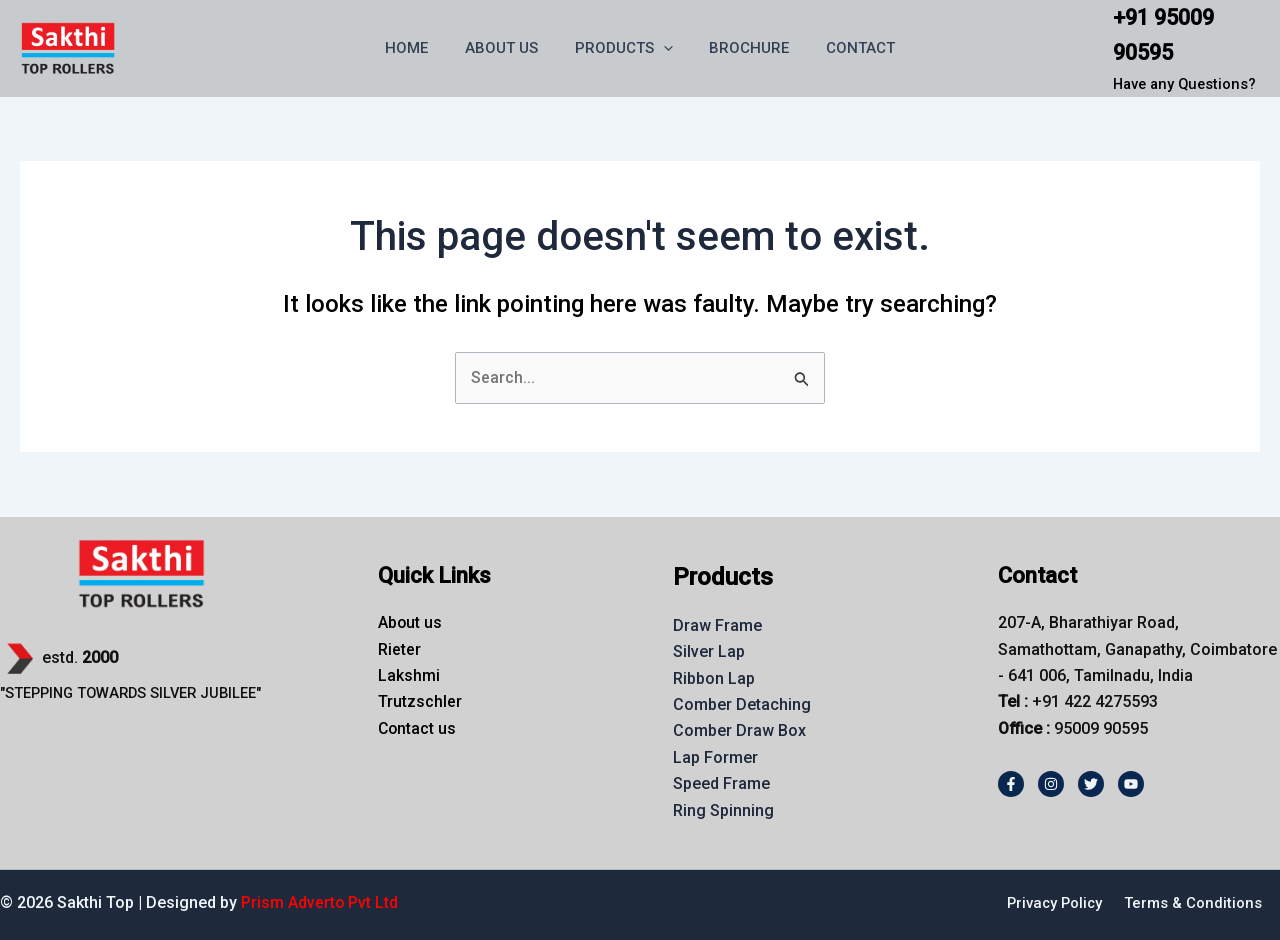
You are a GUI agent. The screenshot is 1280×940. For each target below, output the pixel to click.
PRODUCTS (624, 48)
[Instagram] (1051, 784)
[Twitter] (1091, 784)
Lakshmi (409, 675)
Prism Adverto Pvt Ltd (320, 902)
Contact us (418, 728)
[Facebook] (1011, 784)
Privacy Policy (1052, 903)
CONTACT (847, 48)
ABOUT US (508, 48)
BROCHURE (743, 48)
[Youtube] (1131, 784)
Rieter (399, 649)
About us (410, 622)
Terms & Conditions (1193, 903)
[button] (663, 48)
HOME (420, 48)
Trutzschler (420, 701)
